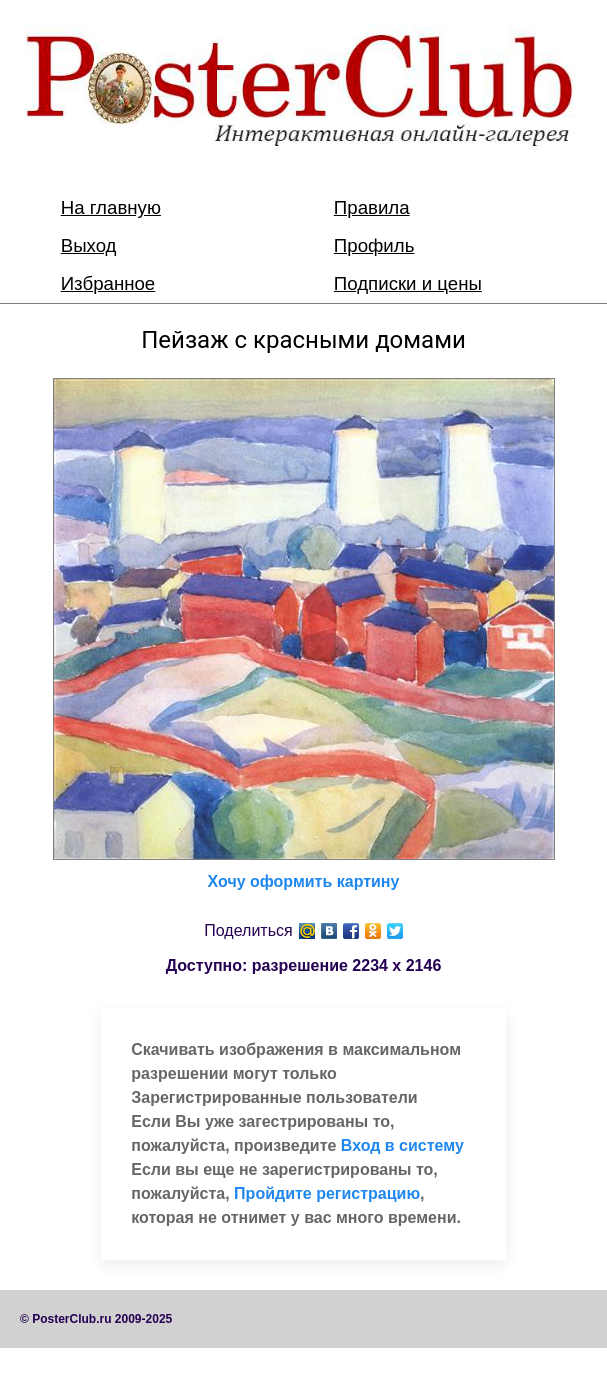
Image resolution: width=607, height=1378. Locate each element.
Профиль (374, 245)
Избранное (108, 283)
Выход (89, 245)
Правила (372, 207)
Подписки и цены (408, 283)
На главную (111, 207)
